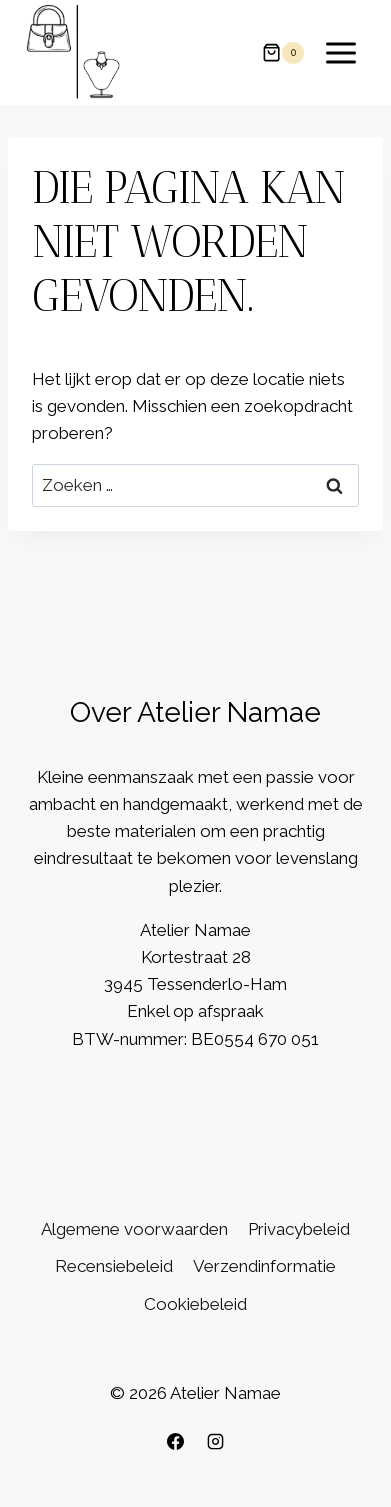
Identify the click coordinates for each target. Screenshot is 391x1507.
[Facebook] (176, 1441)
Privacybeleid (299, 1229)
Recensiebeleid (114, 1266)
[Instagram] (215, 1441)
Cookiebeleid (195, 1304)
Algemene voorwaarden (134, 1229)
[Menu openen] (340, 52)
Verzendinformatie (264, 1266)
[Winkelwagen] (283, 53)
